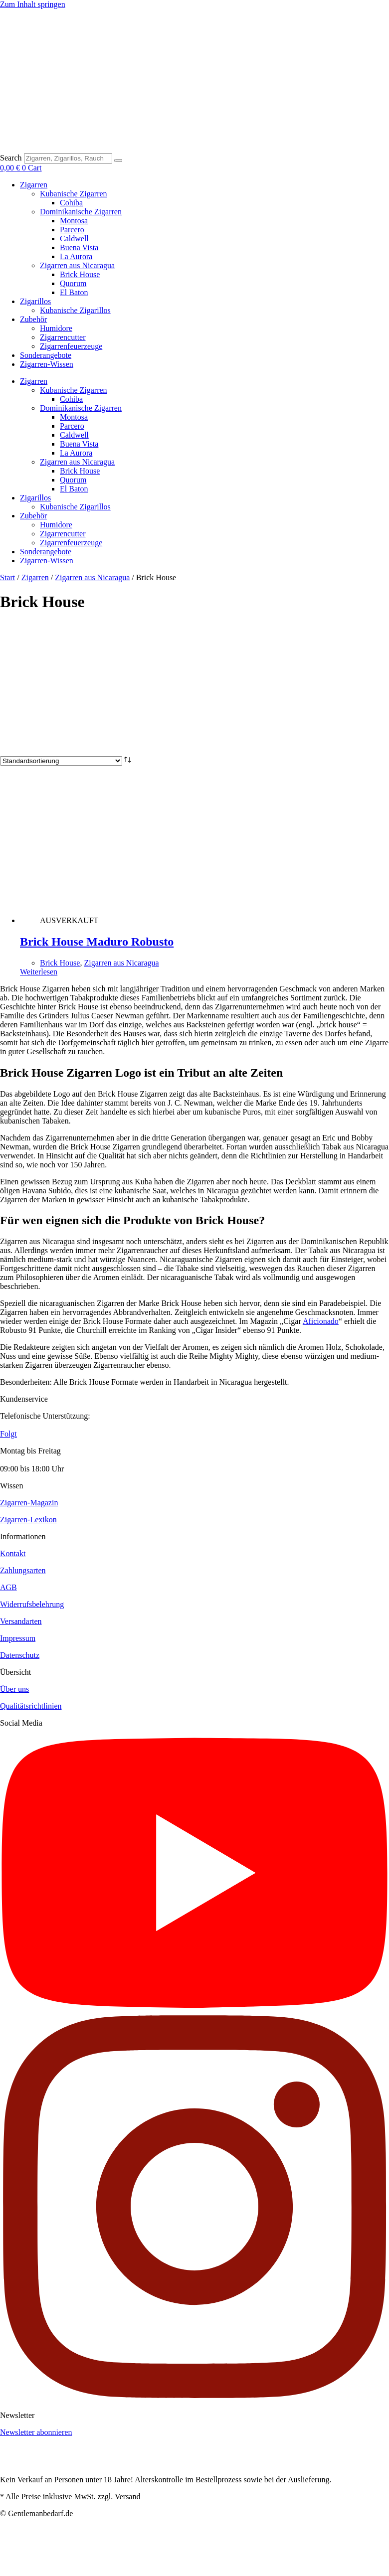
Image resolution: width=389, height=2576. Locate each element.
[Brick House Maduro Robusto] (173, 920)
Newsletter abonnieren (36, 2432)
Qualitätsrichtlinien (31, 1706)
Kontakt (13, 1553)
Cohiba (71, 202)
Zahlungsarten (23, 1570)
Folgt (8, 1434)
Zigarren (33, 184)
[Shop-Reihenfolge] (61, 761)
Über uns (14, 1689)
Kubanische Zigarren (73, 193)
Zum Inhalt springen (32, 4)
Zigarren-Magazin (29, 1502)
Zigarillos (35, 301)
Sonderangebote (45, 355)
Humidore (56, 328)
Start (7, 577)
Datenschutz (19, 1655)
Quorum (73, 283)
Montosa (74, 220)
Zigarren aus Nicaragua (77, 265)
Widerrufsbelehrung (32, 1604)
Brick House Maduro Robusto (97, 941)
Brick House (80, 274)
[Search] (118, 160)
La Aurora (76, 256)
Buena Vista (79, 247)
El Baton (74, 292)
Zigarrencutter (63, 337)
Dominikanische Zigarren (81, 211)
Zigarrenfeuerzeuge (71, 346)
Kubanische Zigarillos (75, 310)
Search (11, 158)
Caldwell (74, 238)
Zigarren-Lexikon (28, 1519)
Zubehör (33, 319)
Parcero (72, 229)
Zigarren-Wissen (46, 364)
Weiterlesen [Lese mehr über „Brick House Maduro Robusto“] (38, 971)
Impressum (17, 1638)
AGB (8, 1587)
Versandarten (21, 1621)
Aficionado (321, 1321)
